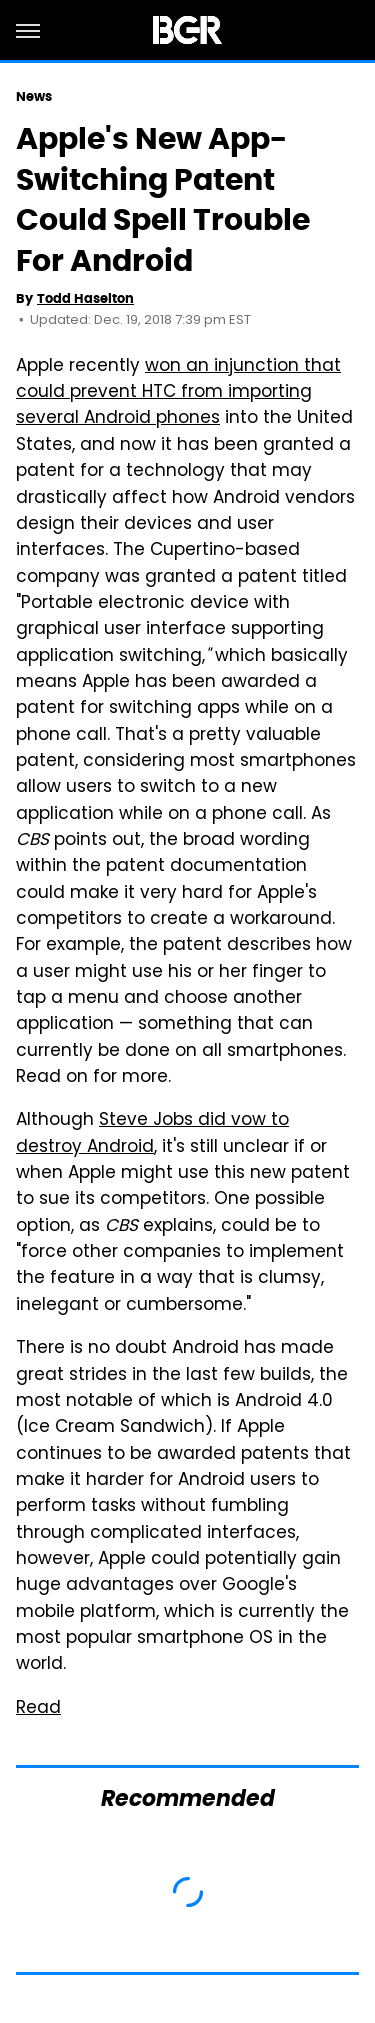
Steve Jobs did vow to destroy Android (152, 1134)
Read (38, 1709)
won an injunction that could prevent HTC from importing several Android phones (178, 393)
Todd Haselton (85, 298)
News (34, 96)
